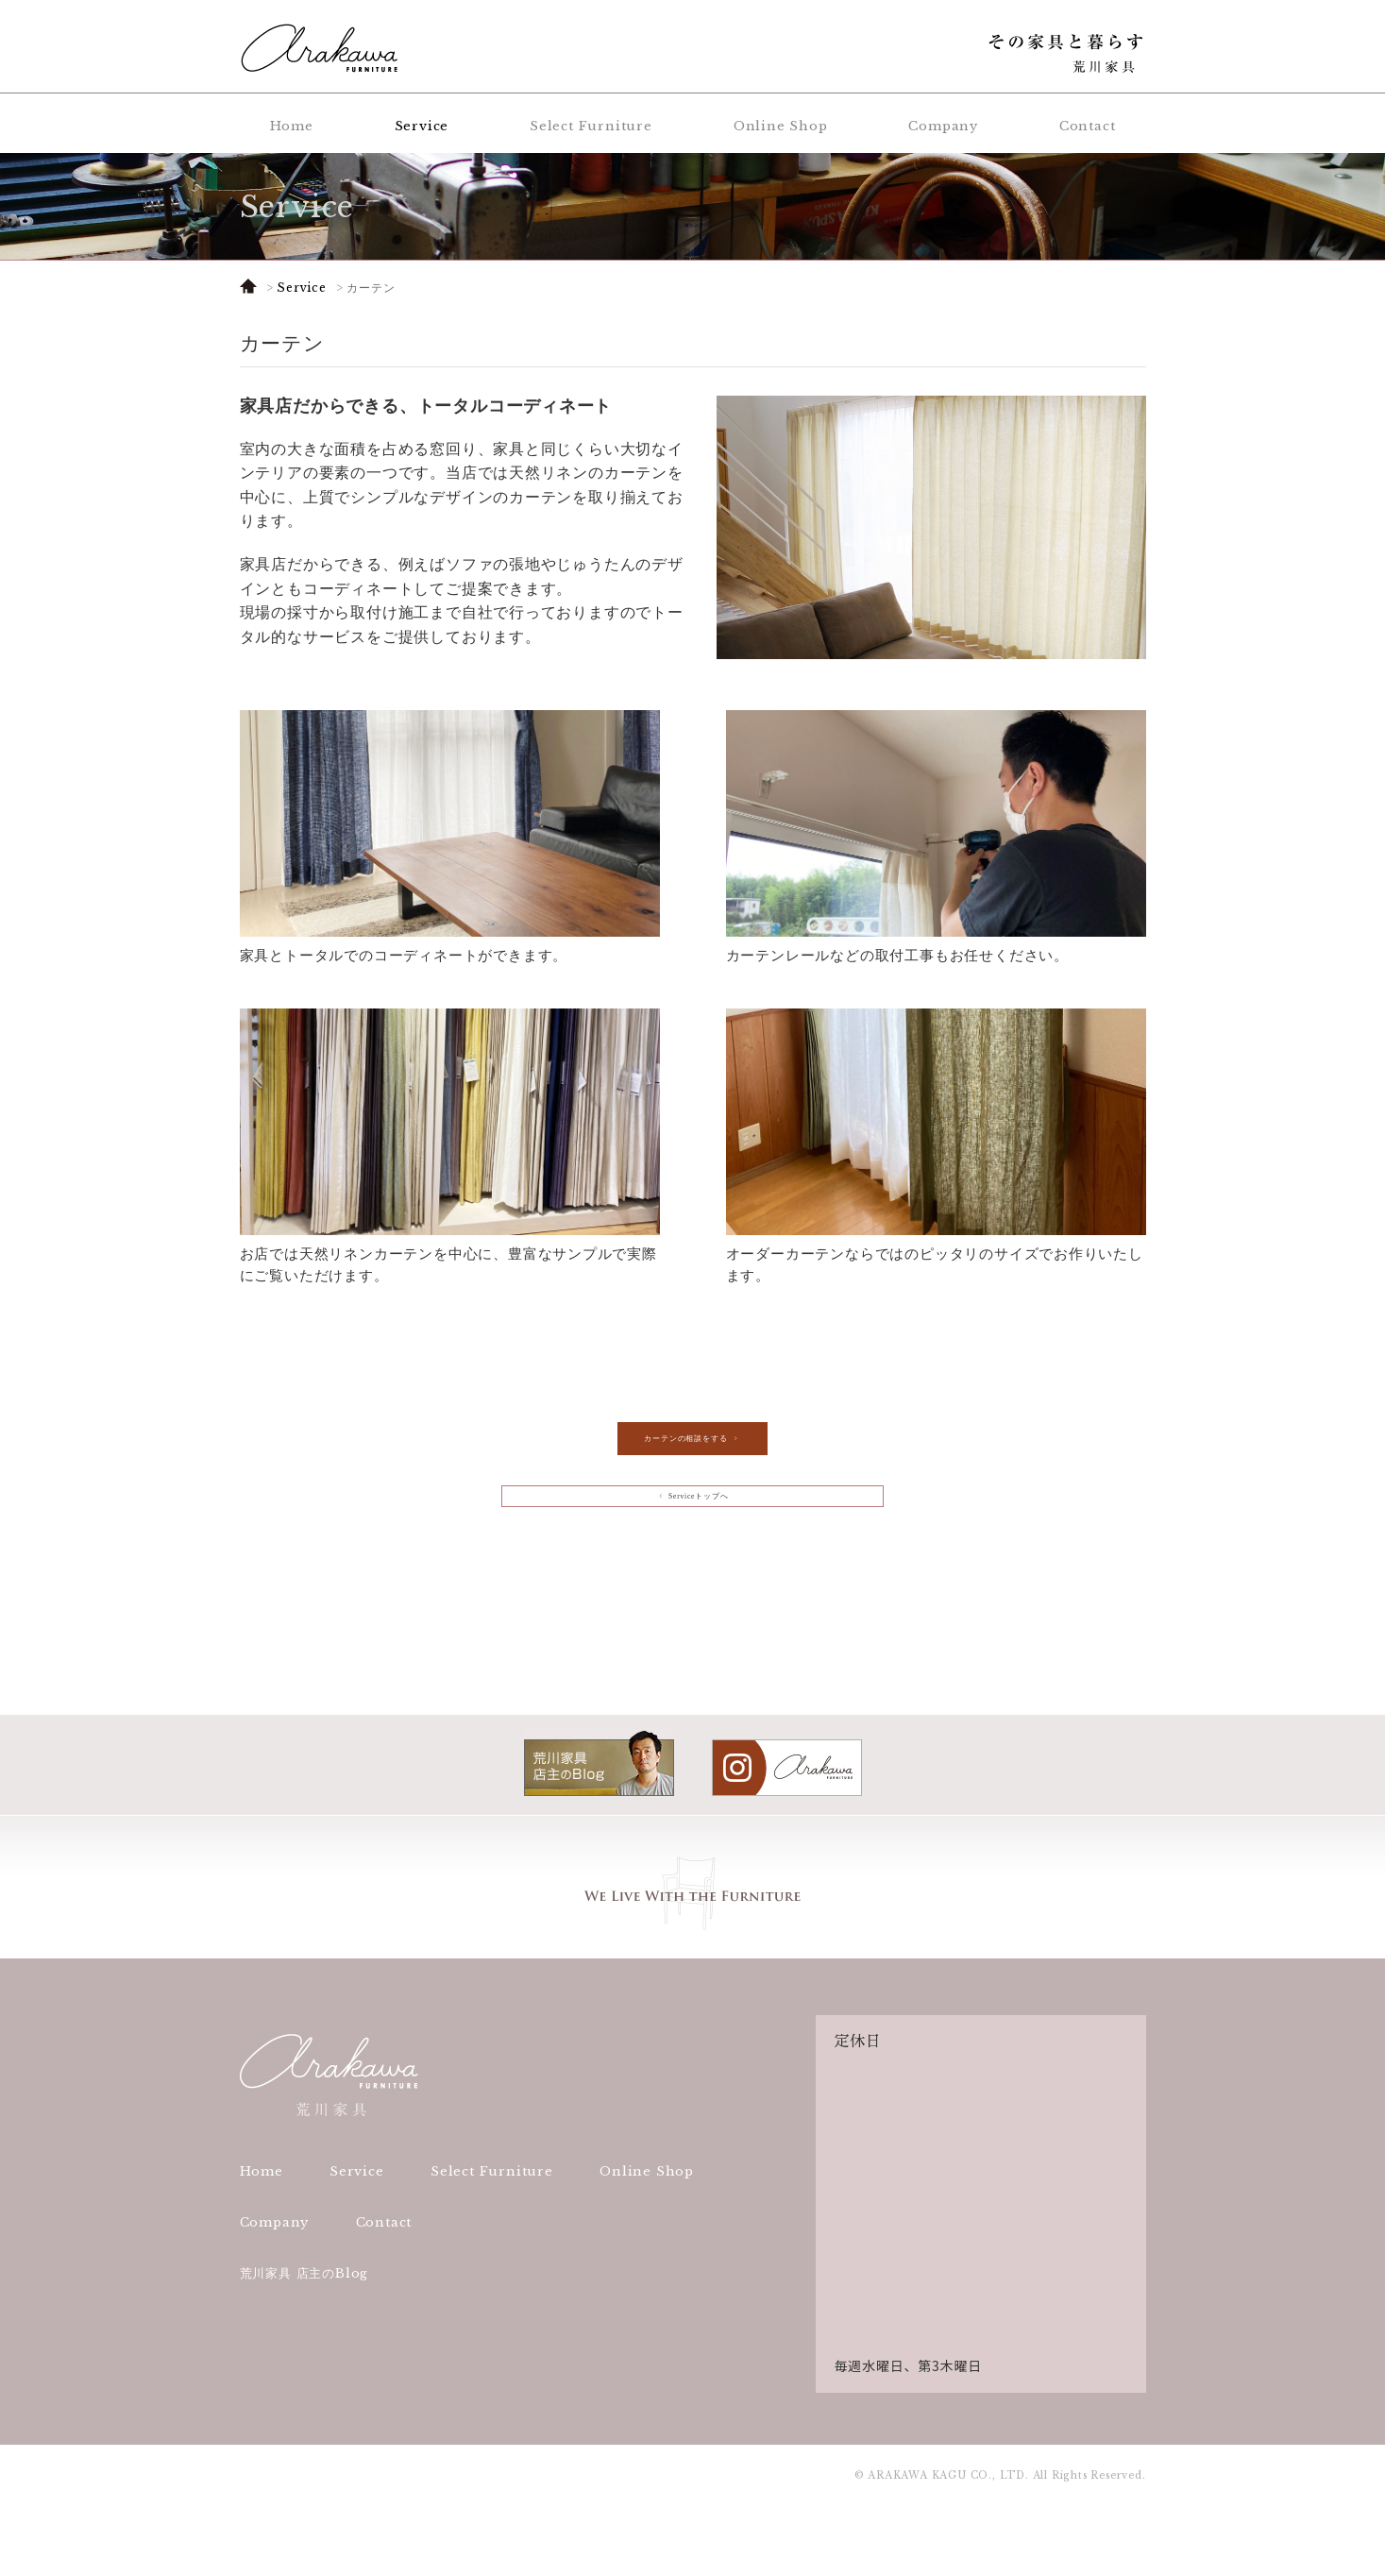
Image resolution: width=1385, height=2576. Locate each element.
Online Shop (781, 126)
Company (943, 126)
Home (291, 126)
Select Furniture (591, 126)
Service (422, 126)
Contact (1087, 126)
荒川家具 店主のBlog (304, 2342)
